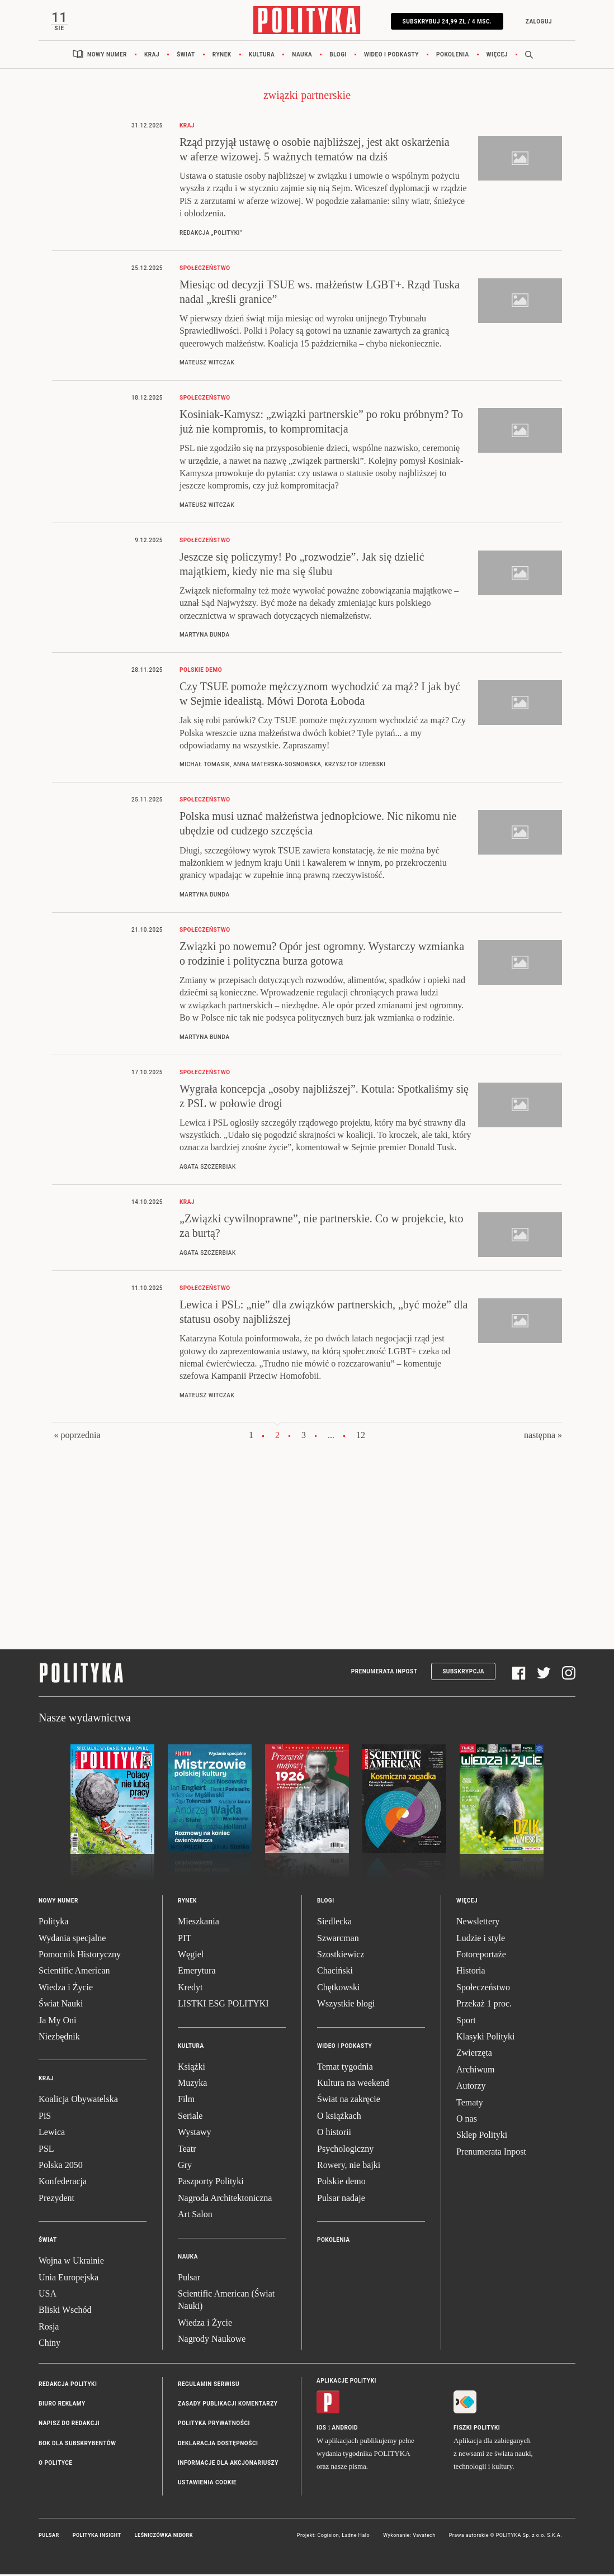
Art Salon (195, 2216)
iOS (321, 2429)
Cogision (328, 2536)
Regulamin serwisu (208, 2385)
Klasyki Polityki (485, 2037)
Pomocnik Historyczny (80, 1955)
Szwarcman (338, 1939)
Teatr (187, 2150)
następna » (543, 1436)
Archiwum (475, 2070)
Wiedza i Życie (66, 1988)
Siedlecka (334, 1923)
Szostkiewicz (340, 1955)
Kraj (151, 56)
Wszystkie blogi (346, 2005)
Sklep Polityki (481, 2136)
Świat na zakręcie (348, 2100)
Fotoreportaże (481, 1955)
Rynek (222, 56)
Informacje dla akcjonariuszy (228, 2464)
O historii (334, 2133)
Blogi (338, 56)
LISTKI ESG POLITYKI (223, 2005)
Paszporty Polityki (211, 2183)
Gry (185, 2166)
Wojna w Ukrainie (71, 2262)
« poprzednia (77, 1436)
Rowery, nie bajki (348, 2166)
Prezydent (56, 2199)
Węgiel (191, 1955)
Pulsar (189, 2278)
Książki (191, 2067)
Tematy (469, 2103)
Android (345, 2429)
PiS (45, 2117)
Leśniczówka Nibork (164, 2536)
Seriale (190, 2117)
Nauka (302, 56)
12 (360, 1436)
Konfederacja (63, 2183)
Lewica (52, 2133)
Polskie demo (341, 2183)
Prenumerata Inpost (384, 1672)
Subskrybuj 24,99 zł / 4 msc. (445, 21)
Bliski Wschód (65, 2311)
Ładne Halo (356, 2536)
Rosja (49, 2327)
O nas (466, 2119)
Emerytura (197, 1972)
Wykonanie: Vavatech (409, 2536)
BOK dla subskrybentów (77, 2444)
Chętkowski (338, 1988)
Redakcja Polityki (68, 2385)
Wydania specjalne (72, 1939)
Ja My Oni (58, 2021)
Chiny (49, 2344)
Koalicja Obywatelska (78, 2100)
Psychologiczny (345, 2150)
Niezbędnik (59, 2037)
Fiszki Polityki (477, 2429)
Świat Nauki (61, 2005)
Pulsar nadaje (341, 2199)
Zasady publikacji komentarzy (227, 2405)
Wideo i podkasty (391, 56)
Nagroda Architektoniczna (225, 2199)
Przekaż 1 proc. (484, 2005)
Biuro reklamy (62, 2405)
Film (186, 2100)
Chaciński (335, 1972)
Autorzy (470, 2087)
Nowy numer (107, 56)
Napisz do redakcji (69, 2425)
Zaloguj (537, 21)
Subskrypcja (463, 1672)
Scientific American (74, 1972)
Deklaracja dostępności (218, 2444)
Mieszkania (198, 1923)
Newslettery (477, 1923)
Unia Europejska (68, 2278)
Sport (466, 2021)
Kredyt (190, 1988)
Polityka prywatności (214, 2425)
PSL (46, 2150)
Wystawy (194, 2133)
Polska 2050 (61, 2166)
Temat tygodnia (345, 2067)
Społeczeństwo (483, 1988)
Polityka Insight (97, 2536)
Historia (470, 1972)
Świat (186, 56)
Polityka (53, 1923)
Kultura (262, 56)
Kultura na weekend (353, 2084)
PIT (184, 1939)
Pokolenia (452, 56)
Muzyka (192, 2084)
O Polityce (55, 2464)
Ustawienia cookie (207, 2484)
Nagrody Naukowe (211, 2340)
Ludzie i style (480, 1939)
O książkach (339, 2117)
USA (47, 2294)
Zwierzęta (474, 2054)
